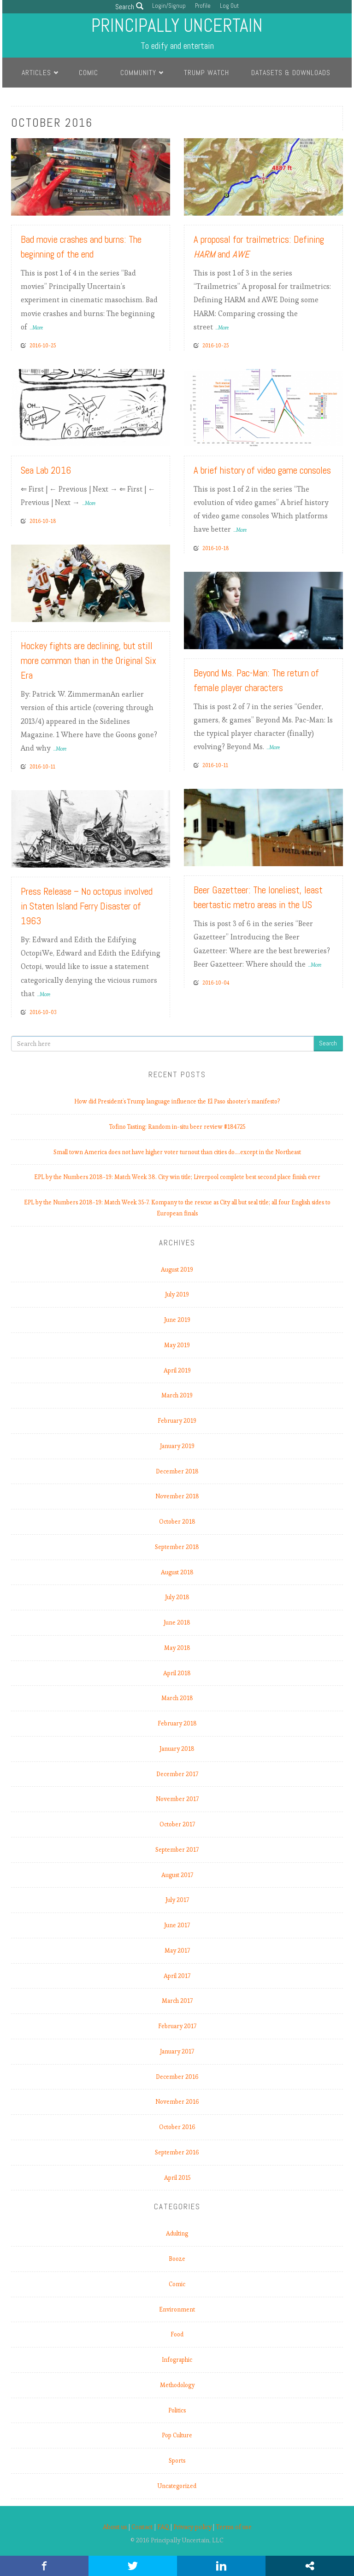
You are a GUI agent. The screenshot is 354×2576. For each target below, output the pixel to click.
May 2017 (177, 1950)
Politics (177, 2410)
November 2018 (177, 1496)
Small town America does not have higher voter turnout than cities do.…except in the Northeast (177, 1152)
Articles (36, 72)
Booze (177, 2259)
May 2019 (177, 1345)
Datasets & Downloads (290, 72)
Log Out (229, 6)
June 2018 (177, 1622)
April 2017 (177, 1976)
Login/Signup (169, 6)
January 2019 (177, 1446)
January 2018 (177, 1749)
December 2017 (177, 1774)
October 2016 (177, 2127)
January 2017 (177, 2051)
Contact (142, 2527)
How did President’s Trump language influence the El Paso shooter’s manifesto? (177, 1101)
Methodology (177, 2385)
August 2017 (177, 1875)
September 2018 (177, 1547)
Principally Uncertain (177, 25)
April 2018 (177, 1673)
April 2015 (177, 2178)
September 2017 (177, 1850)
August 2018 (177, 1572)
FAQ (163, 2527)
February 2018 (177, 1723)
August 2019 (177, 1269)
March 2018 (177, 1698)
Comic (88, 72)
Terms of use (234, 2527)
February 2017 (177, 2026)
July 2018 (177, 1597)
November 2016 (177, 2102)
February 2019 (177, 1421)
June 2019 (177, 1320)
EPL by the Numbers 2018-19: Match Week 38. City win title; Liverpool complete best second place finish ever (177, 1177)
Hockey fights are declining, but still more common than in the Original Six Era (88, 660)
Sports (177, 2461)
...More (36, 327)
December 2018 (177, 1471)
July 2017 (177, 1900)
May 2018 (177, 1648)
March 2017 (177, 2001)
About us (114, 2527)
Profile (203, 6)
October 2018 (177, 1522)
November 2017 (177, 1799)
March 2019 (177, 1395)
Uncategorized (177, 2486)
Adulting (177, 2233)
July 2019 (177, 1294)
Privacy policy (192, 2527)
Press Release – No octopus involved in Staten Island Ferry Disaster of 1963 (87, 906)
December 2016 (177, 2077)
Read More (145, 205)
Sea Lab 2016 (46, 470)
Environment (177, 2309)
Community (138, 72)
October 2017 (177, 1824)
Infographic (177, 2360)
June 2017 (177, 1925)
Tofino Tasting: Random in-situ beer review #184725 (177, 1127)
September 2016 (177, 2152)
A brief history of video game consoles (262, 470)
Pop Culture (177, 2435)
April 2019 (177, 1370)
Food (177, 2334)
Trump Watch (206, 72)
